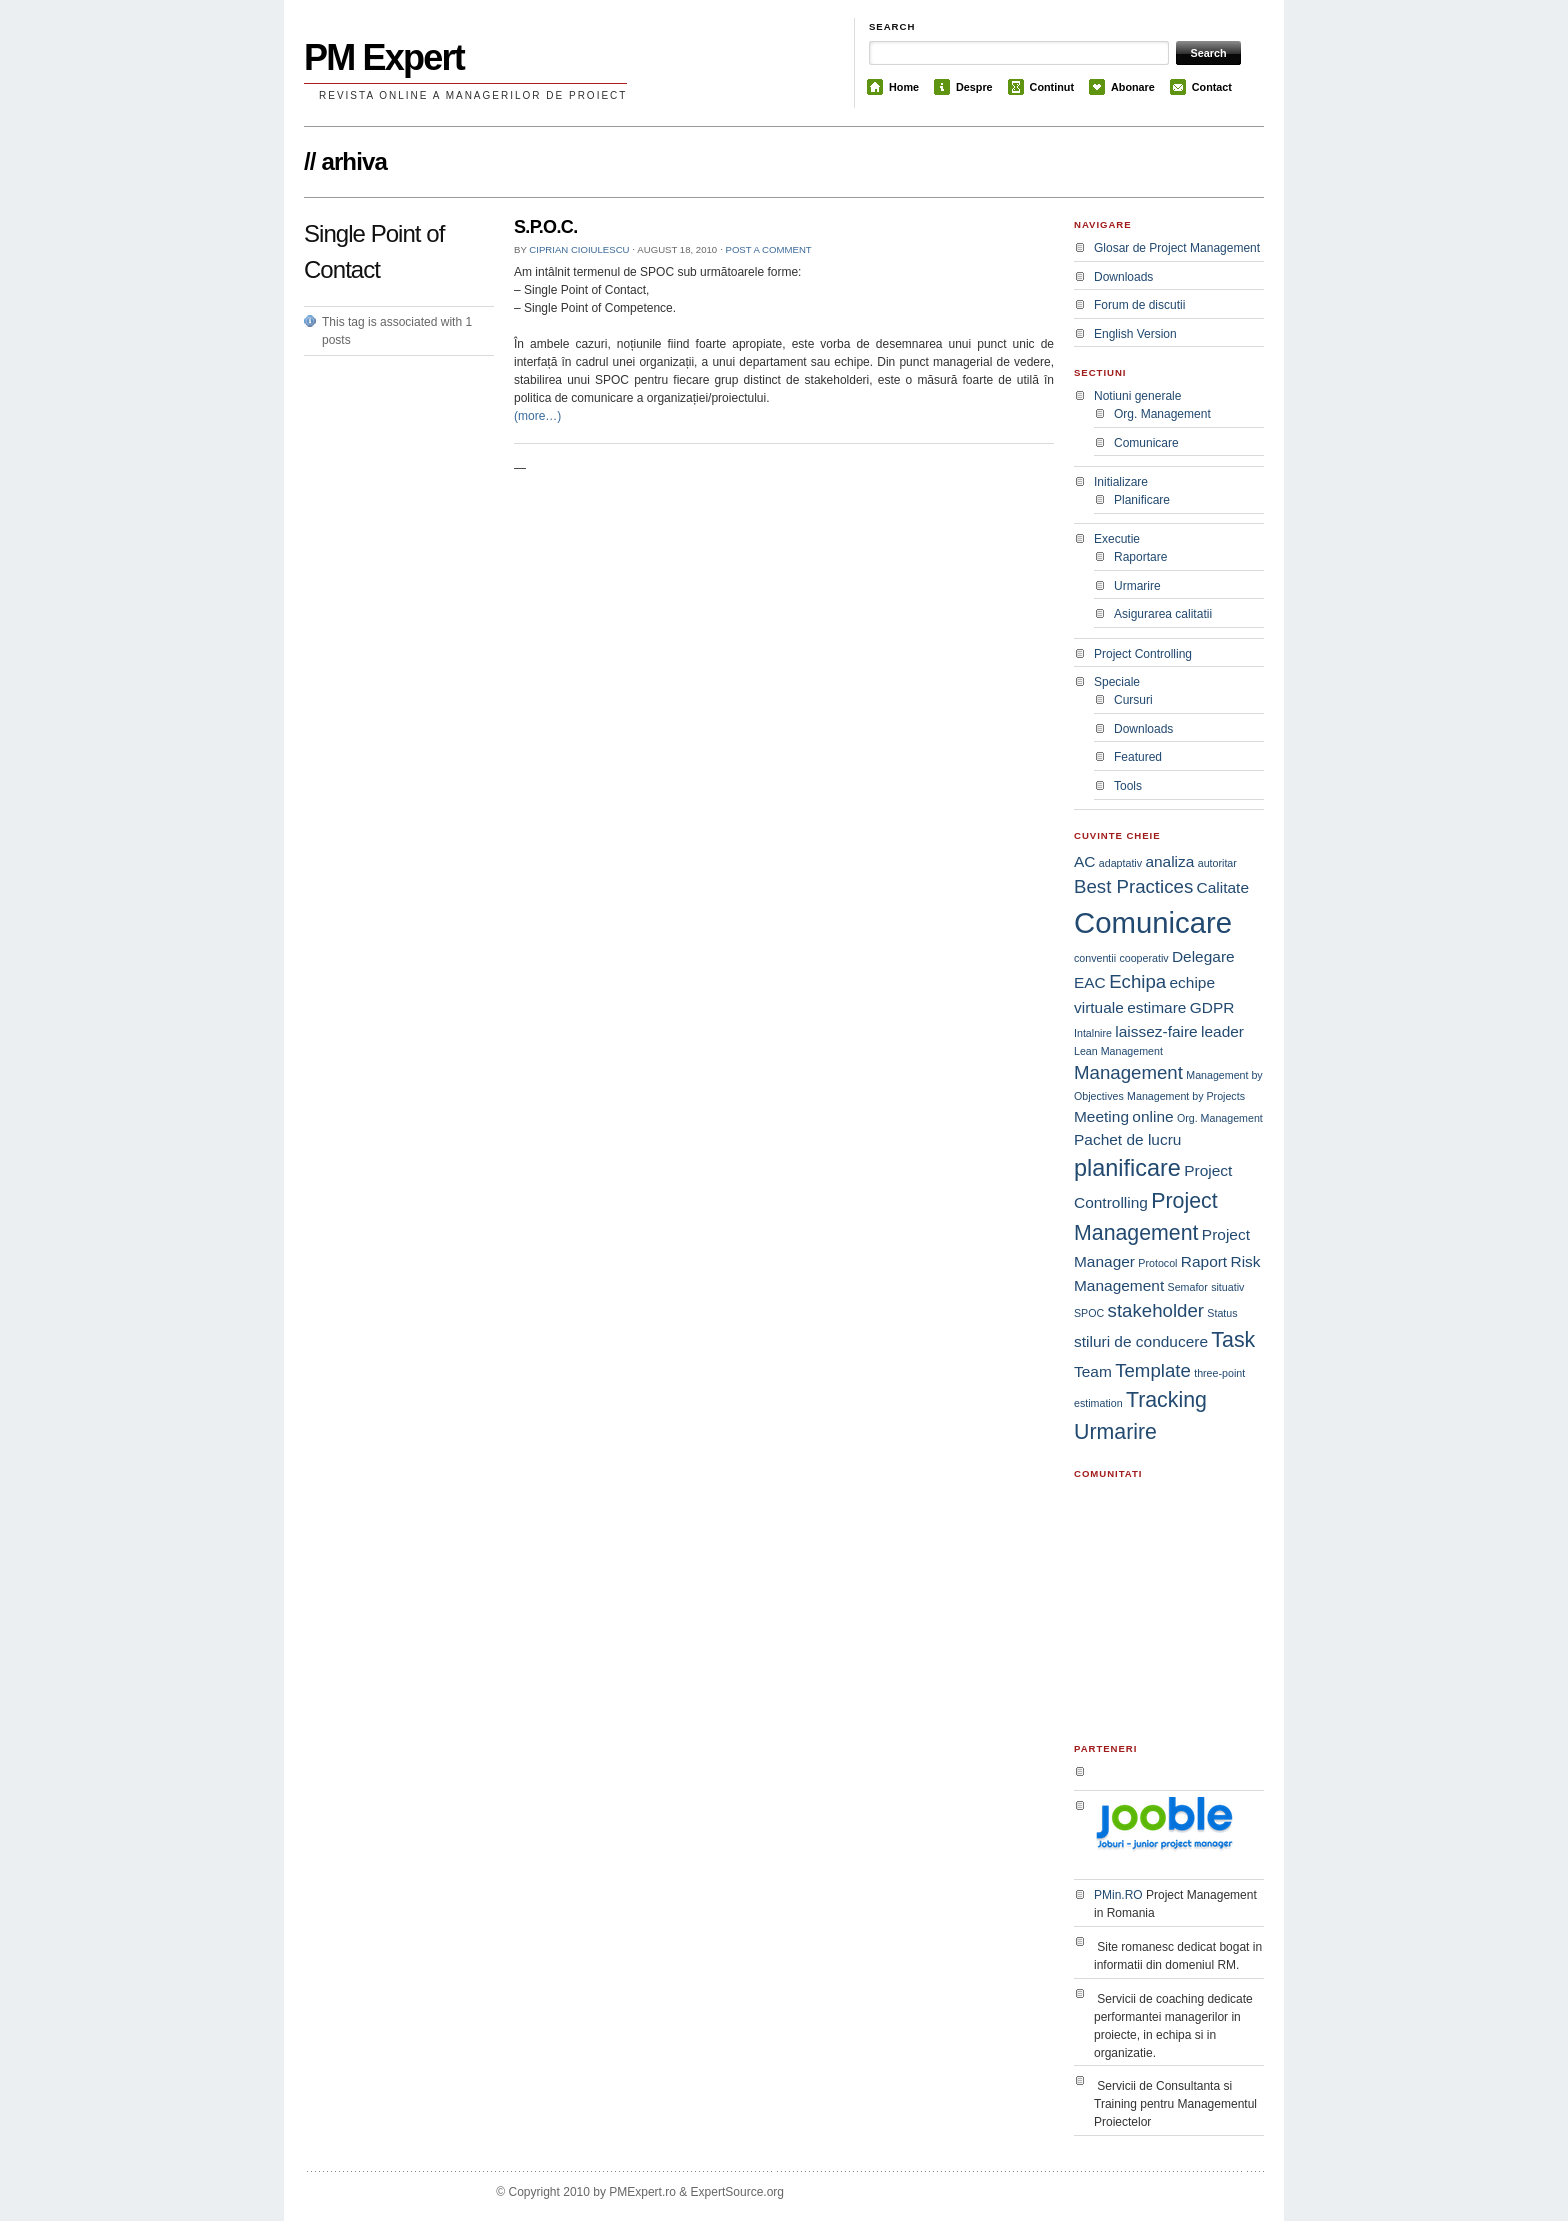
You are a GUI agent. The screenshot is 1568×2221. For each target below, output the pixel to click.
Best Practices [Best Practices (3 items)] (1133, 886)
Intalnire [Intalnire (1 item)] (1093, 1033)
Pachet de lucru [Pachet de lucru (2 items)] (1127, 1139)
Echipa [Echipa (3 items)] (1137, 981)
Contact (1212, 87)
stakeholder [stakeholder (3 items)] (1156, 1310)
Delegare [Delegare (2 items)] (1203, 956)
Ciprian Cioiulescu (579, 249)
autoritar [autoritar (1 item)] (1217, 863)
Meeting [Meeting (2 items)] (1101, 1116)
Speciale (1117, 682)
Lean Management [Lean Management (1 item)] (1118, 1051)
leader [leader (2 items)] (1222, 1031)
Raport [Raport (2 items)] (1204, 1261)
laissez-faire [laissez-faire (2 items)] (1156, 1031)
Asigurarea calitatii (1163, 614)
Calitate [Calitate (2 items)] (1223, 887)
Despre (974, 87)
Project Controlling (1143, 654)
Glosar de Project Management (1177, 248)
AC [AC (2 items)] (1084, 861)
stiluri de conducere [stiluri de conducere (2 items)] (1141, 1341)
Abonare (1133, 87)
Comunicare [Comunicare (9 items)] (1153, 922)
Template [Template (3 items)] (1153, 1370)
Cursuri (1133, 700)
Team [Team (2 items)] (1093, 1371)
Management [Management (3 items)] (1128, 1072)
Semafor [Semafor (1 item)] (1188, 1287)
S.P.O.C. (546, 227)
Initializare (1121, 482)
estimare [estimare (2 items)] (1156, 1007)
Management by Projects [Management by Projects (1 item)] (1186, 1096)
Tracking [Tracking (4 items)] (1166, 1400)
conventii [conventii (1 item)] (1095, 958)
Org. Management (1162, 414)
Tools (1128, 786)
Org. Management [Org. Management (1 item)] (1220, 1118)
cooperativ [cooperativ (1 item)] (1143, 958)
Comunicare (1146, 443)
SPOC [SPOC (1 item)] (1089, 1313)
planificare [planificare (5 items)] (1127, 1168)
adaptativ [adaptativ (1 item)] (1120, 863)
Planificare (1142, 500)
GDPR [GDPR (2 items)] (1212, 1007)
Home (904, 87)
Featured (1138, 757)
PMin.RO (1118, 1895)
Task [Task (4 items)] (1233, 1340)
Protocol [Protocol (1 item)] (1157, 1263)
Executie (1117, 539)
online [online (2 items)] (1152, 1116)
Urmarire (1137, 586)
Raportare (1140, 557)
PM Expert (384, 57)
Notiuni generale (1137, 396)
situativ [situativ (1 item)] (1227, 1287)
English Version (1135, 334)
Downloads (1123, 277)
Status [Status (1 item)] (1222, 1313)
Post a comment (769, 249)
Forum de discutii (1139, 305)
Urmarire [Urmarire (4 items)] (1115, 1432)
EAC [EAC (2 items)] (1090, 982)
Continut (1052, 87)
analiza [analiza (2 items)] (1169, 861)
